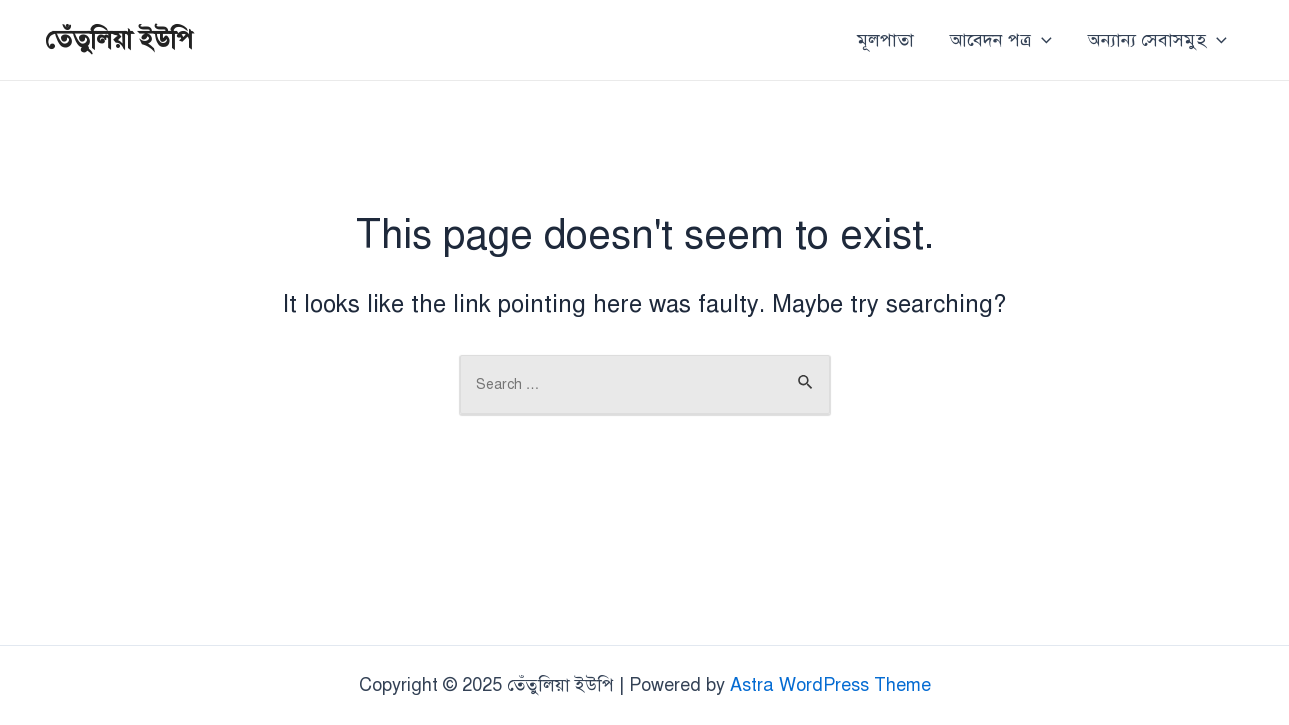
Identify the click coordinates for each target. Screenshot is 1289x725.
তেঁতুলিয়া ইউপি (119, 39)
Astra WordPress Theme (830, 685)
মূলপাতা (885, 40)
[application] (1041, 40)
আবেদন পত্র (1001, 40)
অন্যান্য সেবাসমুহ (1157, 40)
